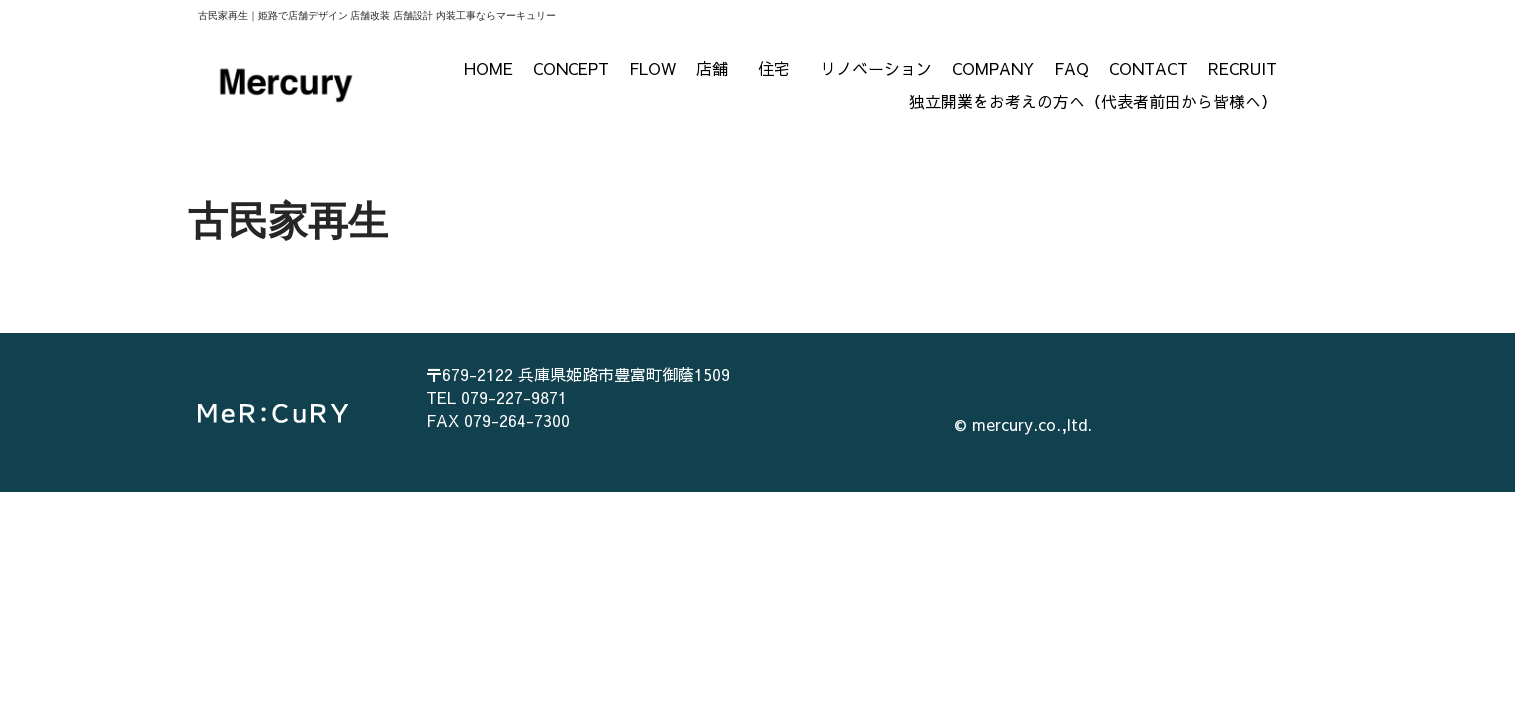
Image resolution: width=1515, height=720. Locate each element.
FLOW (652, 68)
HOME (488, 68)
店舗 (717, 68)
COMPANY (993, 68)
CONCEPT (571, 68)
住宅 (779, 68)
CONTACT (1148, 68)
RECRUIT (1242, 68)
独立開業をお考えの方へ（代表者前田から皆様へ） (1093, 101)
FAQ (1071, 68)
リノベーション (876, 68)
